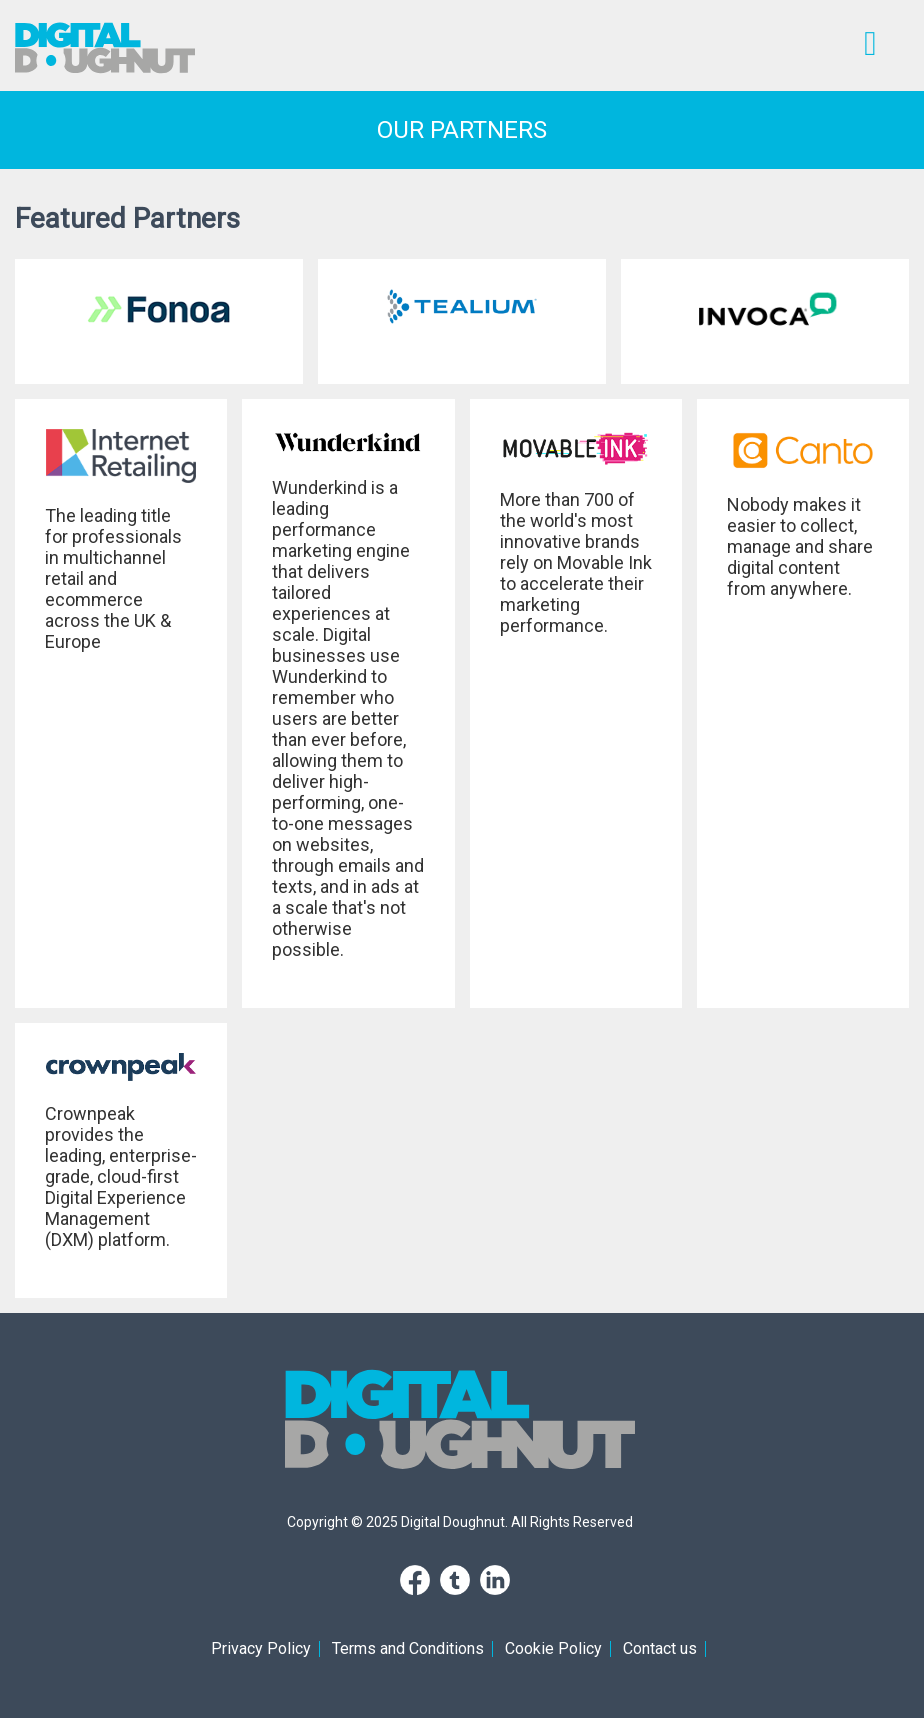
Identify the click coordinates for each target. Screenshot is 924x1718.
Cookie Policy (553, 1648)
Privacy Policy (261, 1648)
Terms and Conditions (408, 1648)
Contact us (660, 1648)
